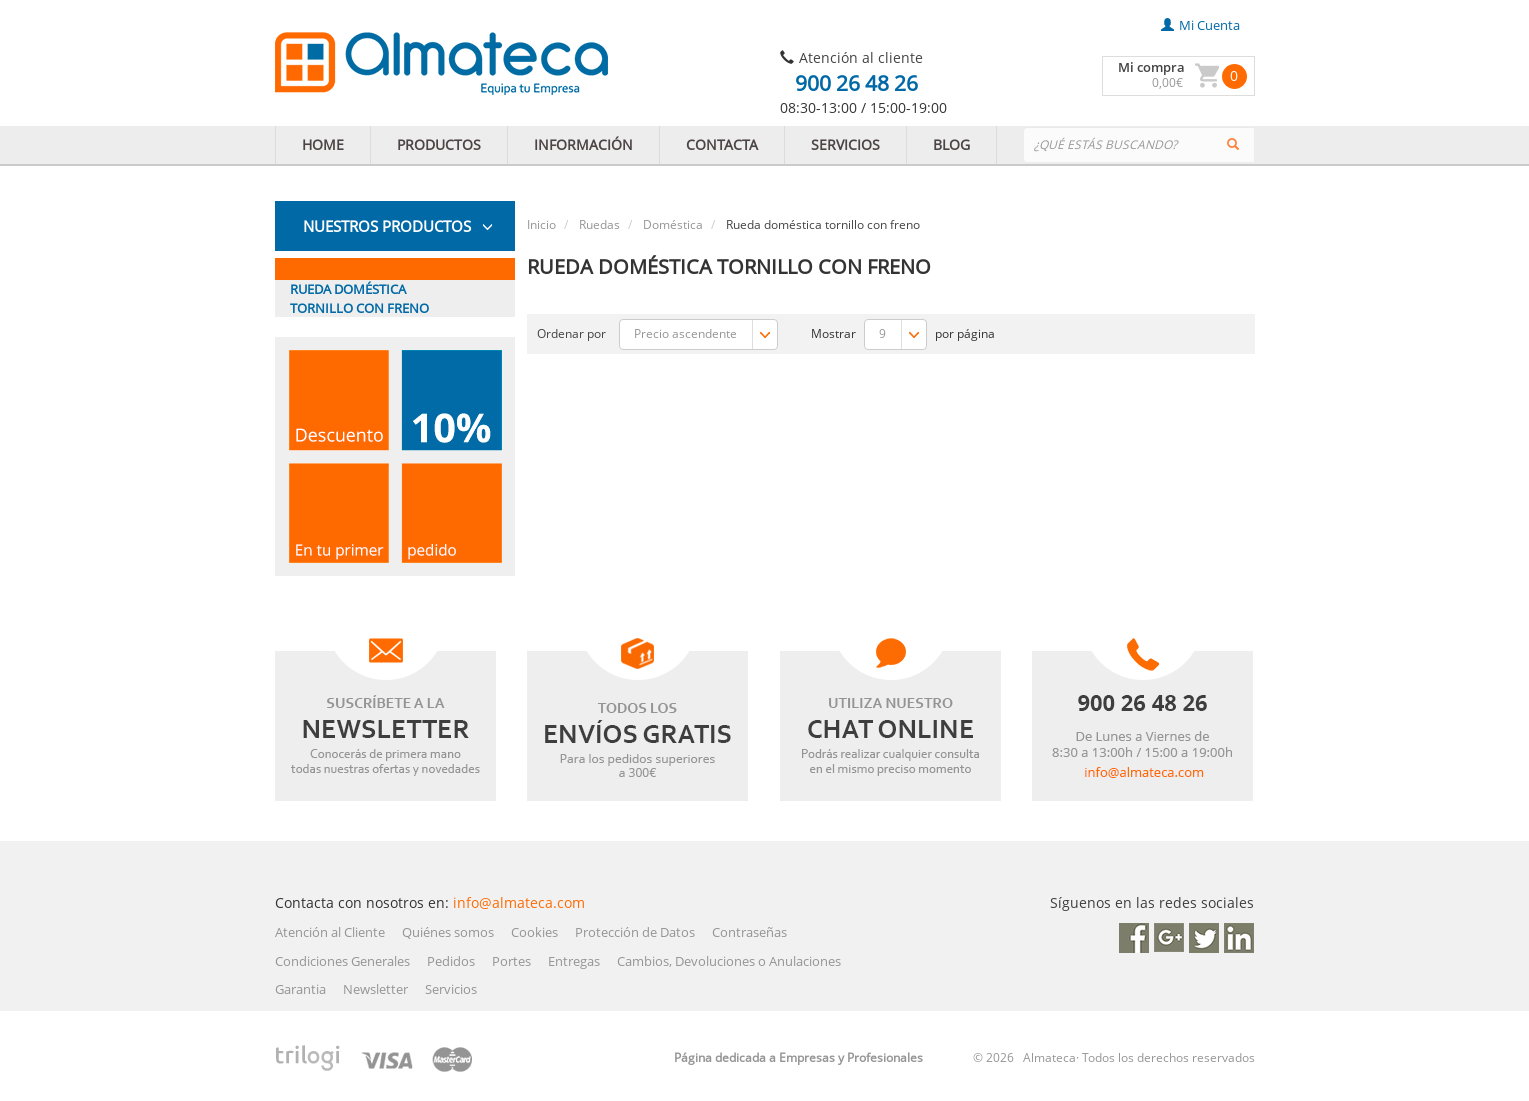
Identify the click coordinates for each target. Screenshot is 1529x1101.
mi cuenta (1200, 25)
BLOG (951, 144)
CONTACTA (722, 144)
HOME (323, 144)
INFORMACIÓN (583, 144)
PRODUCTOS (439, 144)
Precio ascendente (705, 334)
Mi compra (1151, 67)
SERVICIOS (845, 144)
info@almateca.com (519, 902)
